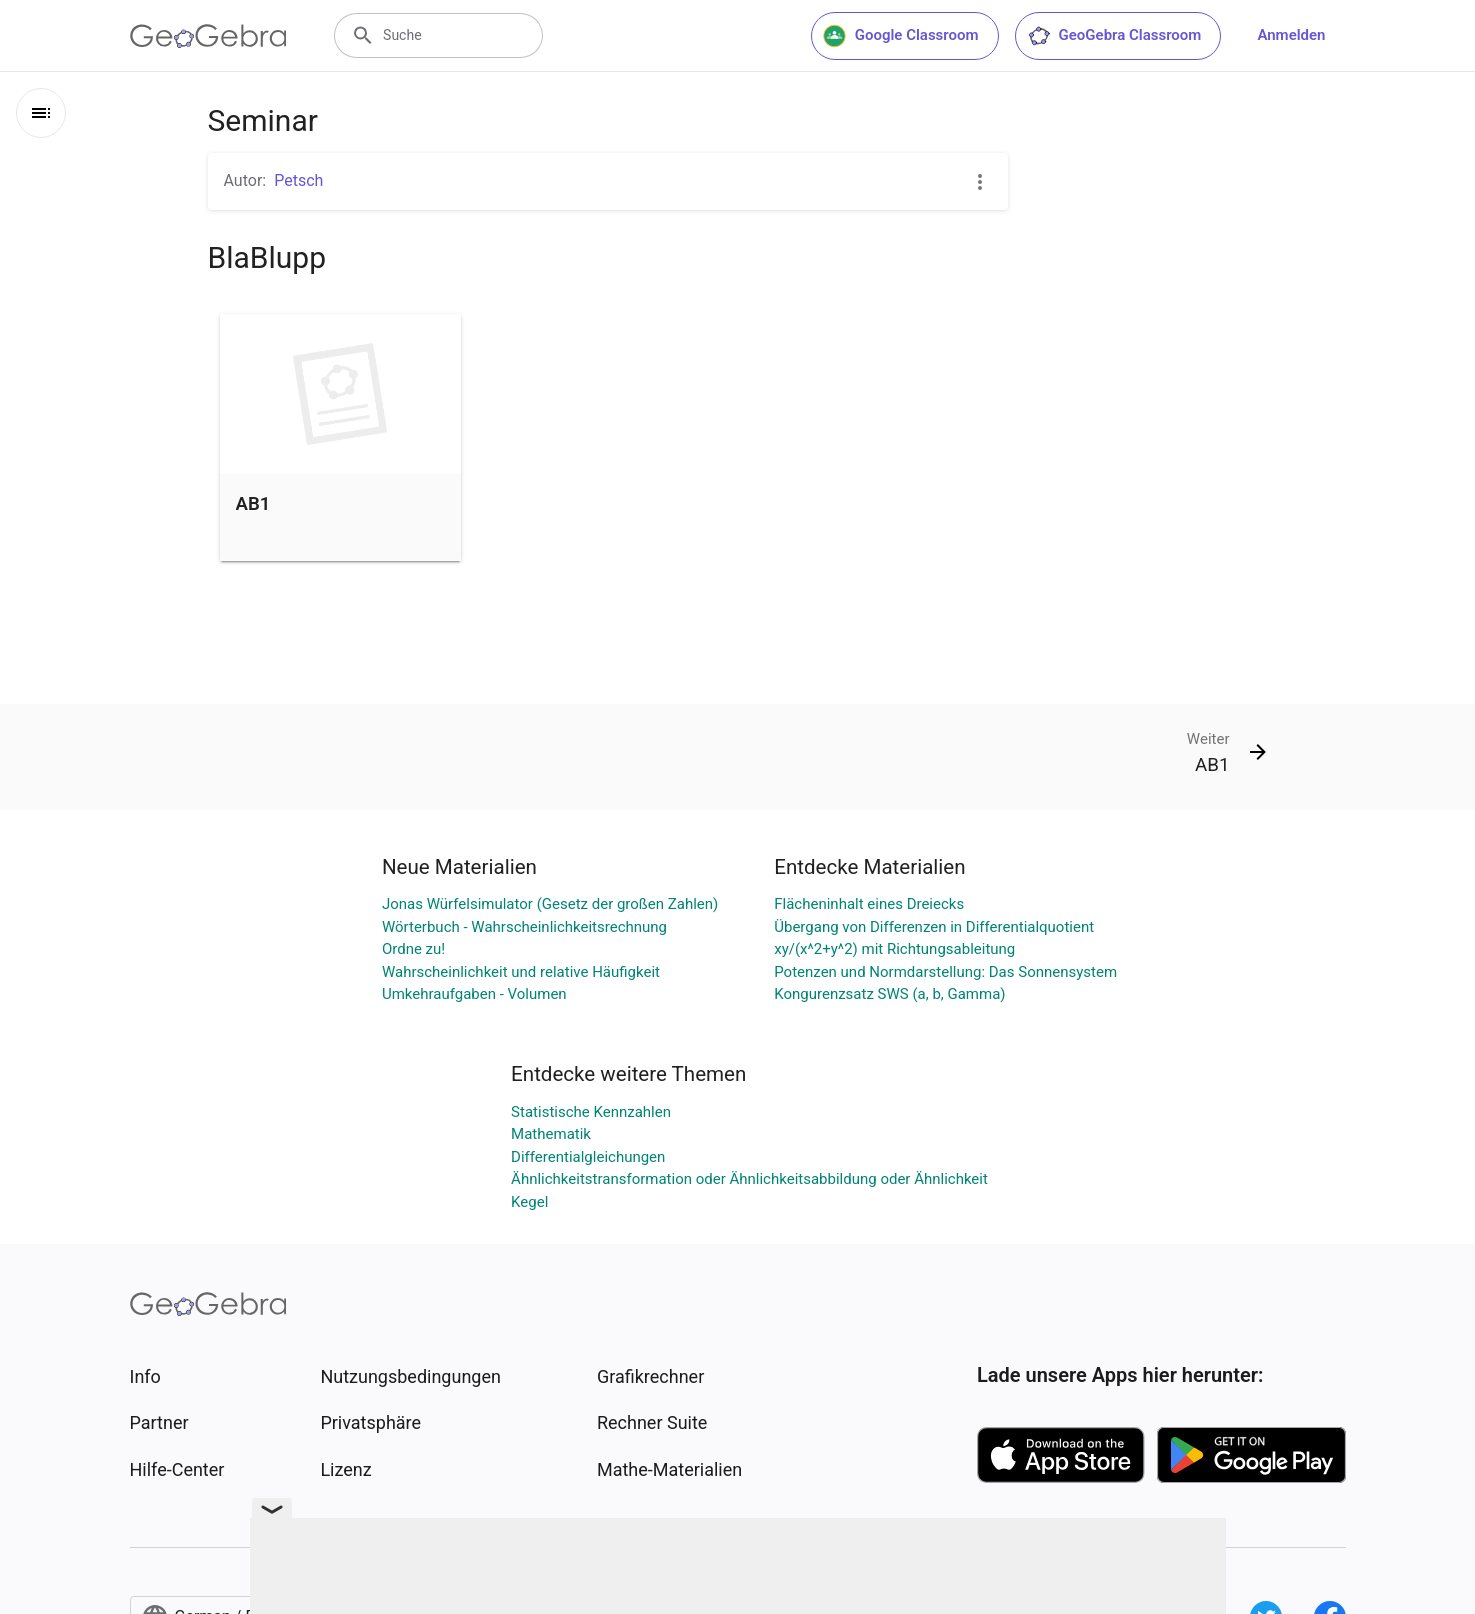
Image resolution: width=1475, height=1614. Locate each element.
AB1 (253, 504)
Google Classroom (901, 36)
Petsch (298, 180)
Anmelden (1291, 35)
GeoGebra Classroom (1114, 36)
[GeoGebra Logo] (208, 36)
